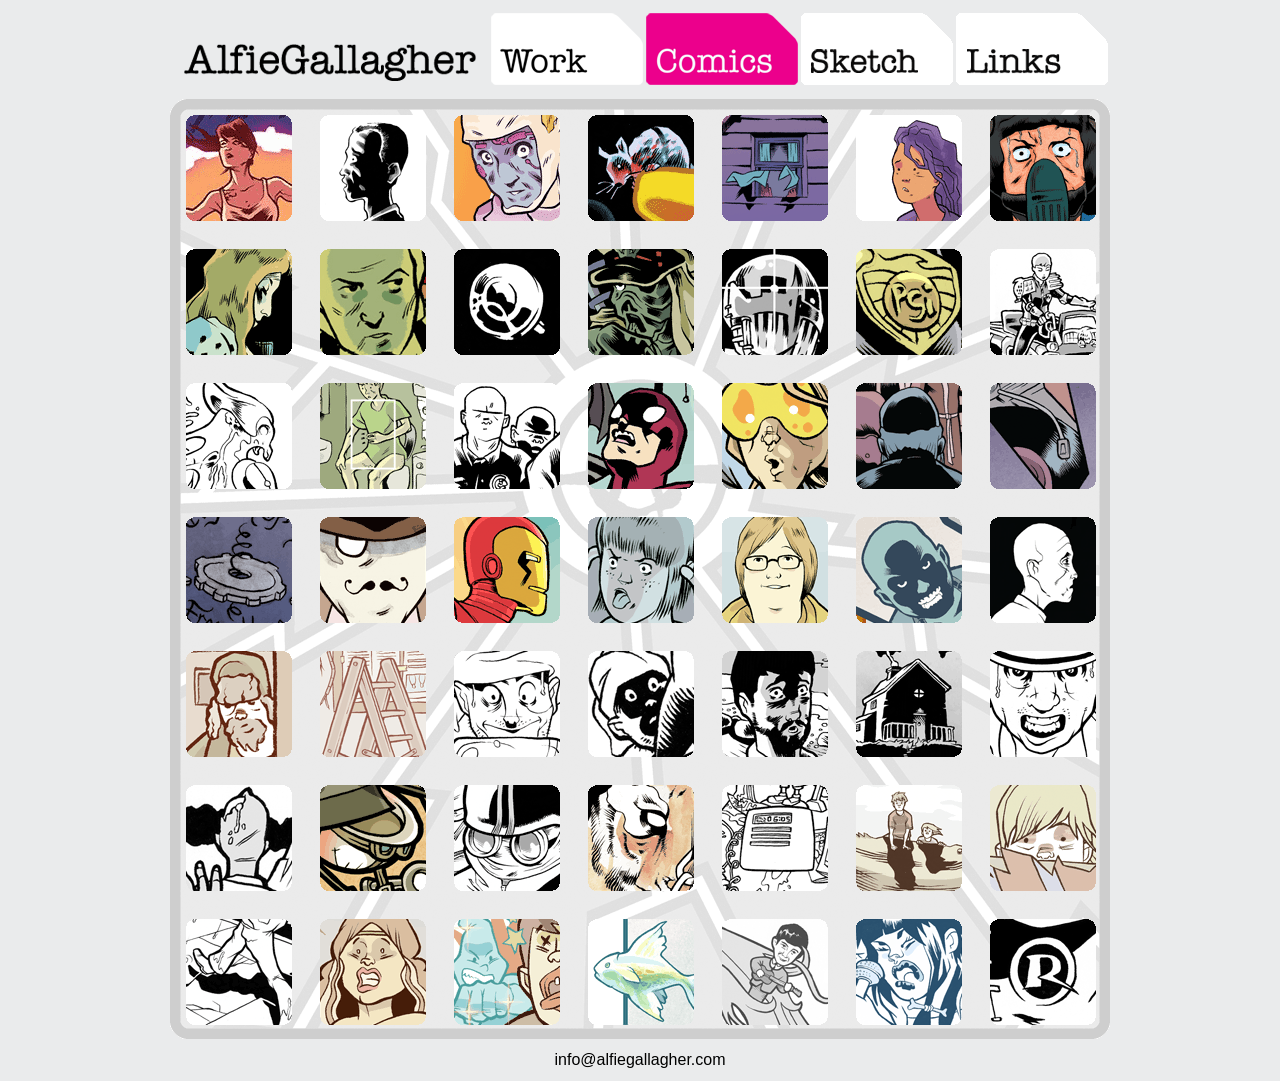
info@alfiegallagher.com (639, 1059)
